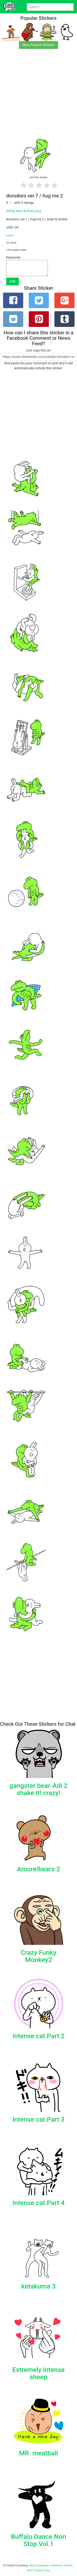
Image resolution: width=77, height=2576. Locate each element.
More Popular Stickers (38, 45)
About (32, 2565)
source (10, 235)
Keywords (56, 2565)
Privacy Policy (42, 2570)
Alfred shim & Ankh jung (23, 211)
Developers (43, 2565)
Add (12, 281)
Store (30, 2570)
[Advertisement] (38, 92)
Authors (68, 2565)
